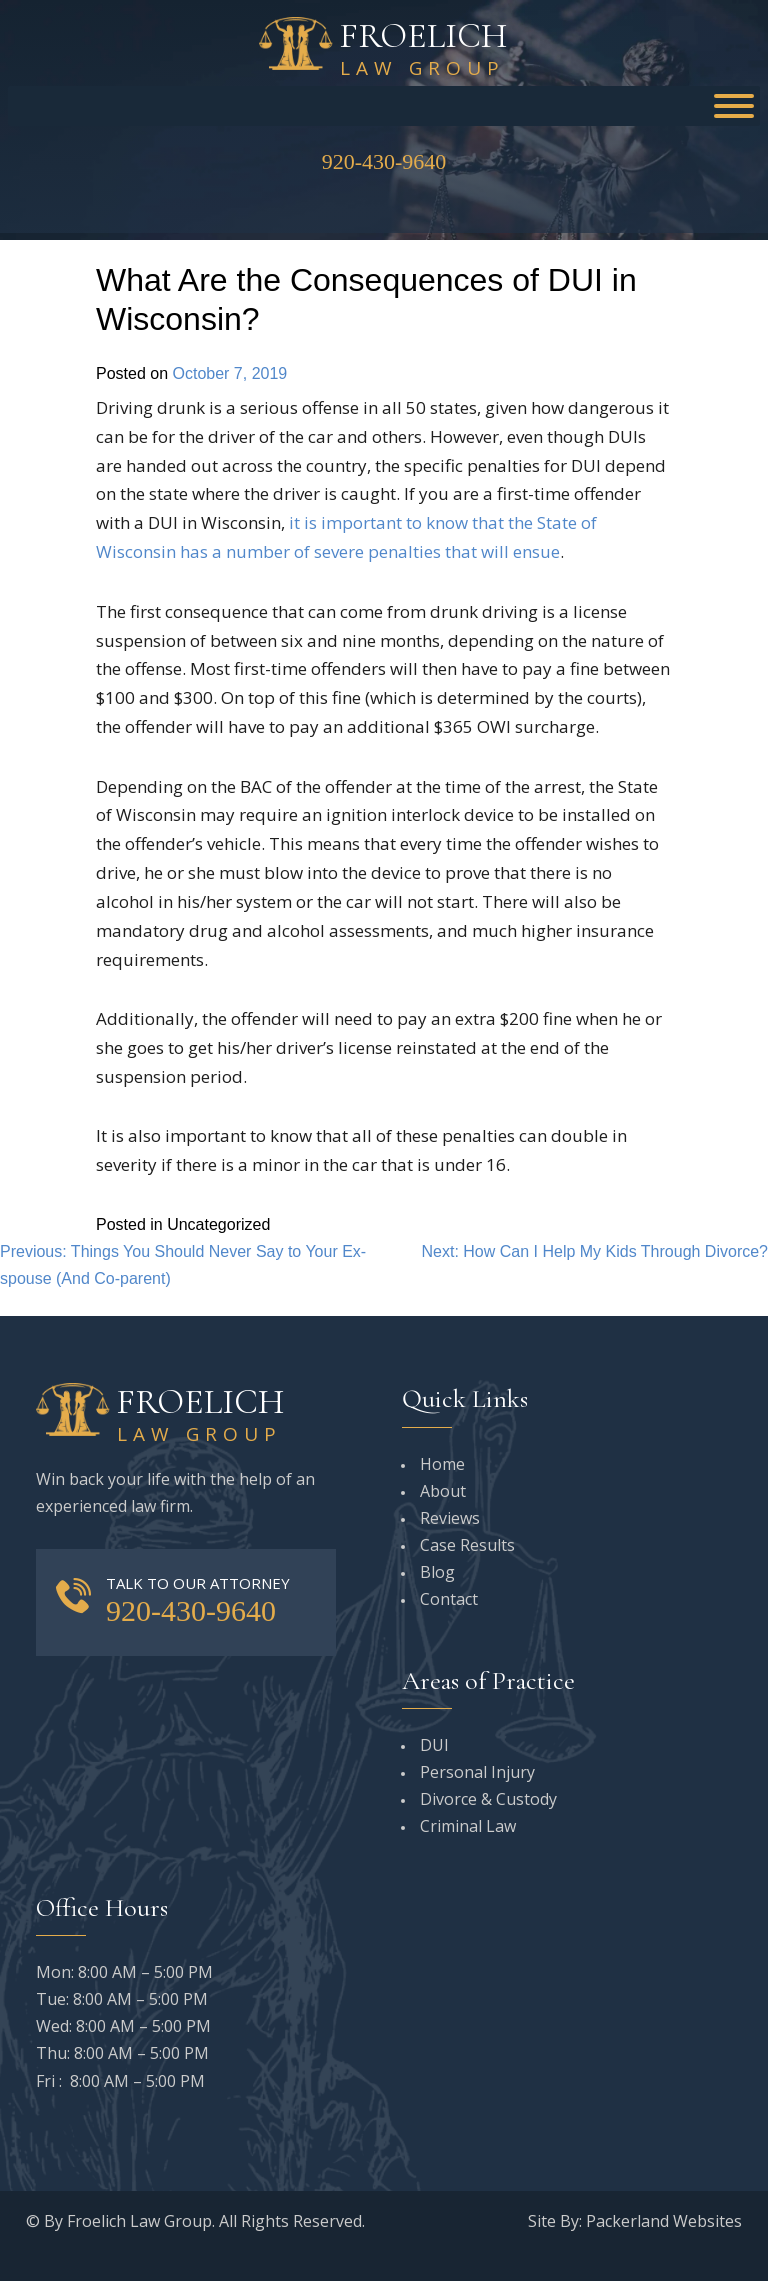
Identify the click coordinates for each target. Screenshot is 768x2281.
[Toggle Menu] (734, 106)
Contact (449, 1599)
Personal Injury (477, 1772)
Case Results (467, 1545)
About (443, 1491)
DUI (434, 1745)
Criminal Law (468, 1826)
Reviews (450, 1518)
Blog (437, 1572)
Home (442, 1464)
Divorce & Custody (488, 1799)
